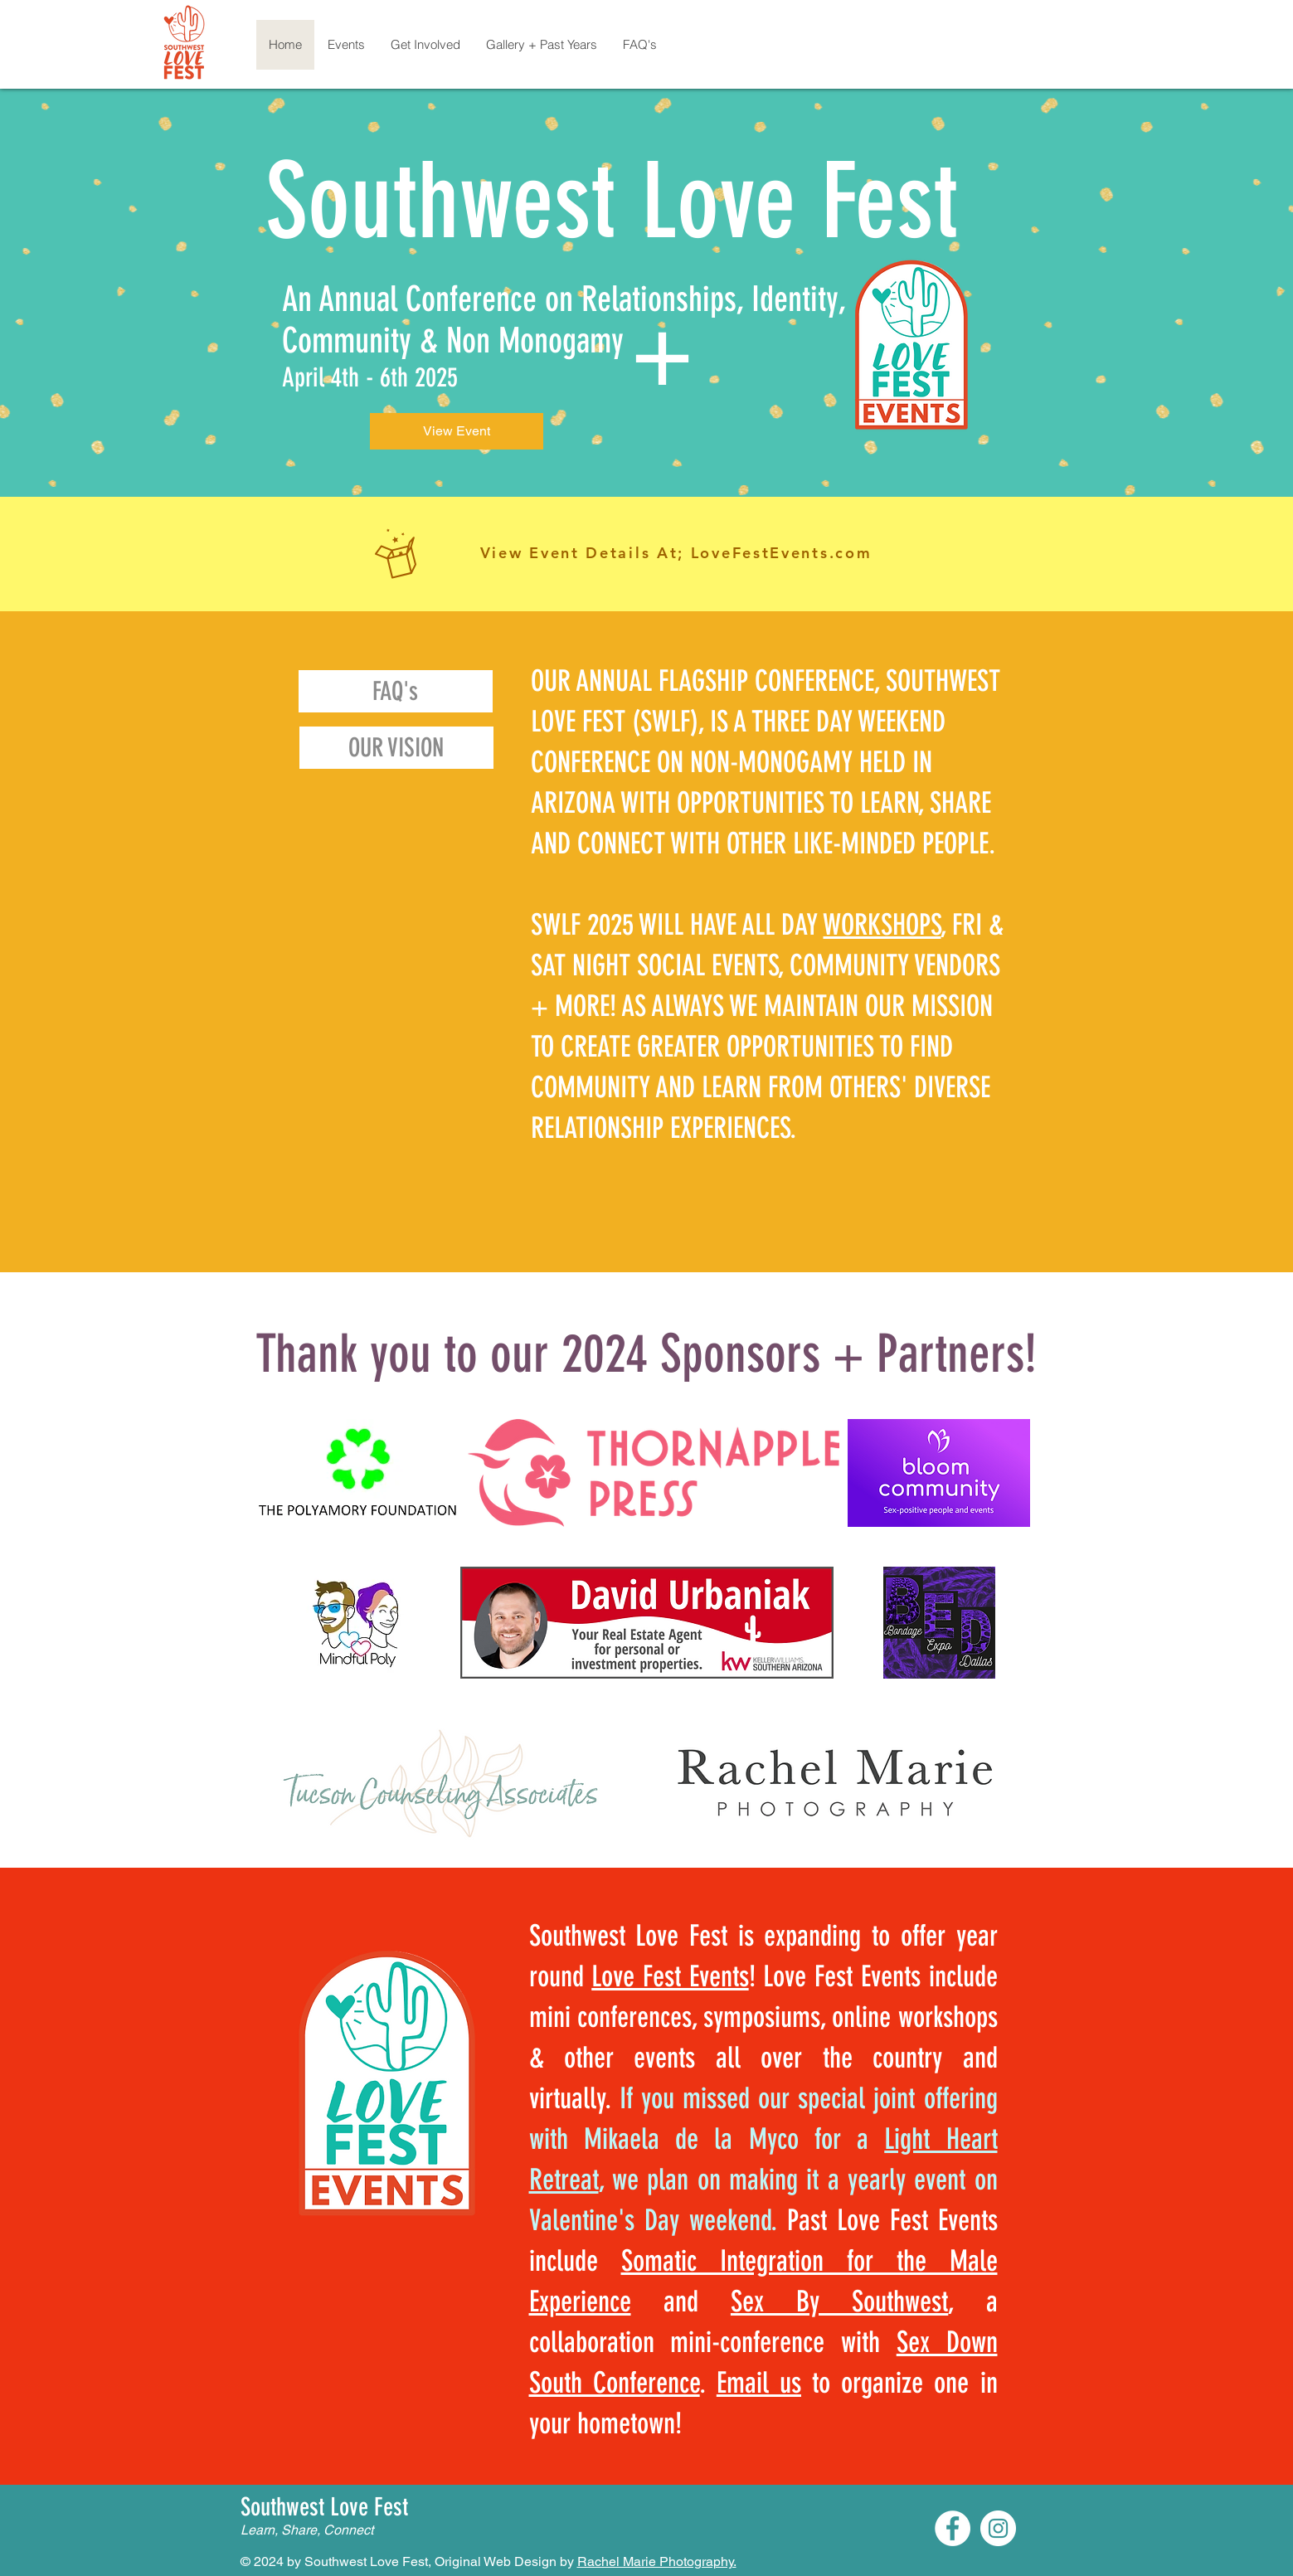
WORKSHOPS (882, 924)
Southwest (452, 201)
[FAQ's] (396, 691)
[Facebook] (952, 2528)
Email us (759, 2382)
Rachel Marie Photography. (656, 2561)
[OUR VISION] (396, 748)
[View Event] (456, 431)
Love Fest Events (669, 1976)
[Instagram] (998, 2528)
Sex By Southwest (839, 2301)
